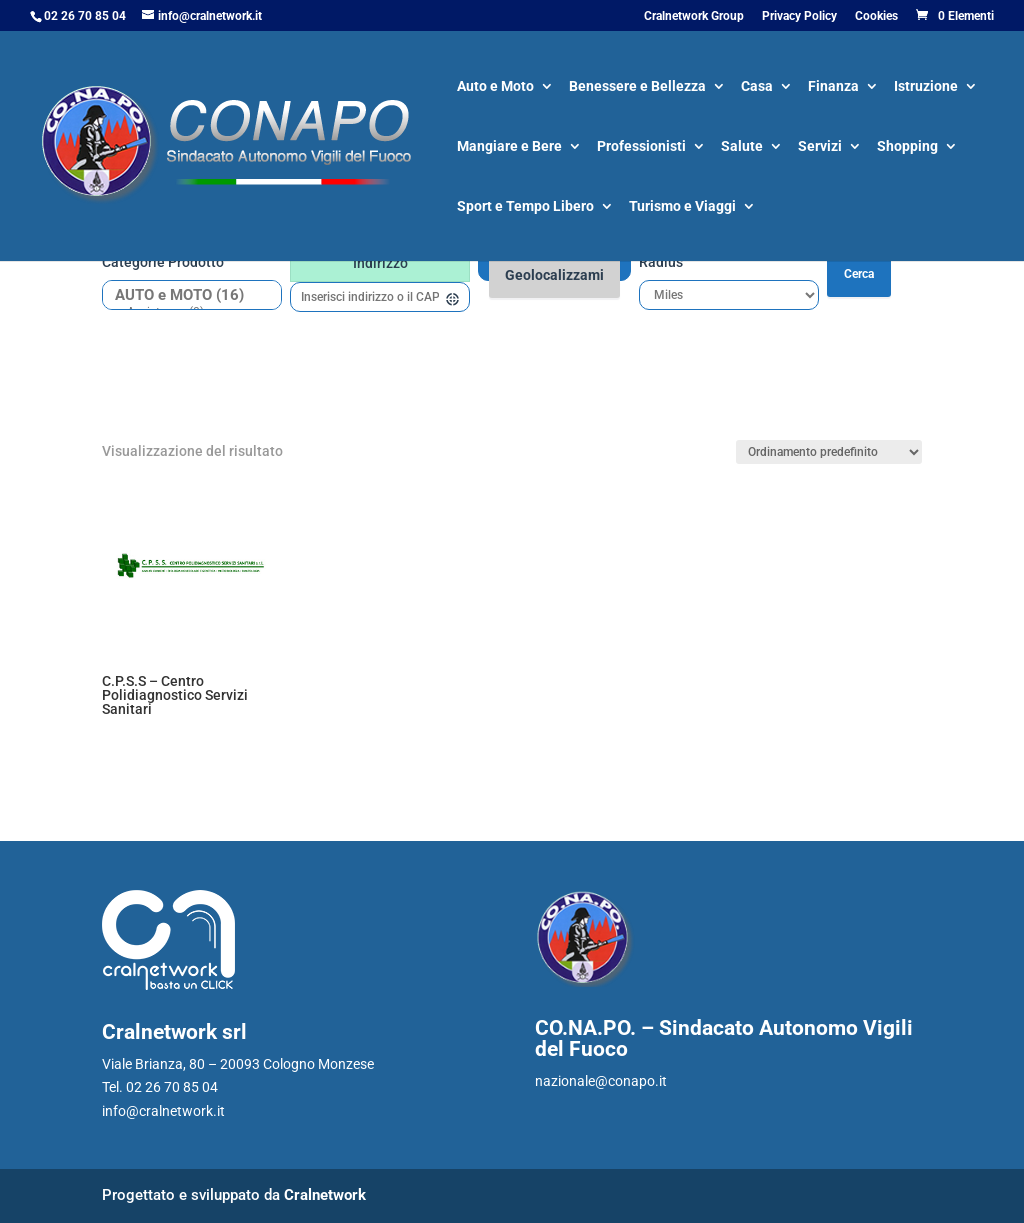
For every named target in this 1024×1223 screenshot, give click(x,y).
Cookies (876, 16)
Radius (661, 262)
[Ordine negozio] (829, 452)
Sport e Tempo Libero (525, 207)
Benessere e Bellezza (637, 87)
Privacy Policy (799, 16)
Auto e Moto (495, 87)
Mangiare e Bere (509, 147)
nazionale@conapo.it (601, 1081)
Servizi (820, 147)
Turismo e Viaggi (682, 207)
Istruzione (926, 87)
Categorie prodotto (163, 262)
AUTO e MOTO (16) (184, 295)
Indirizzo (380, 263)
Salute (742, 147)
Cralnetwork (325, 1195)
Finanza (833, 87)
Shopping (907, 147)
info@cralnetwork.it (163, 1111)
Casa (757, 87)
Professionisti (641, 147)
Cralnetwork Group (694, 16)
